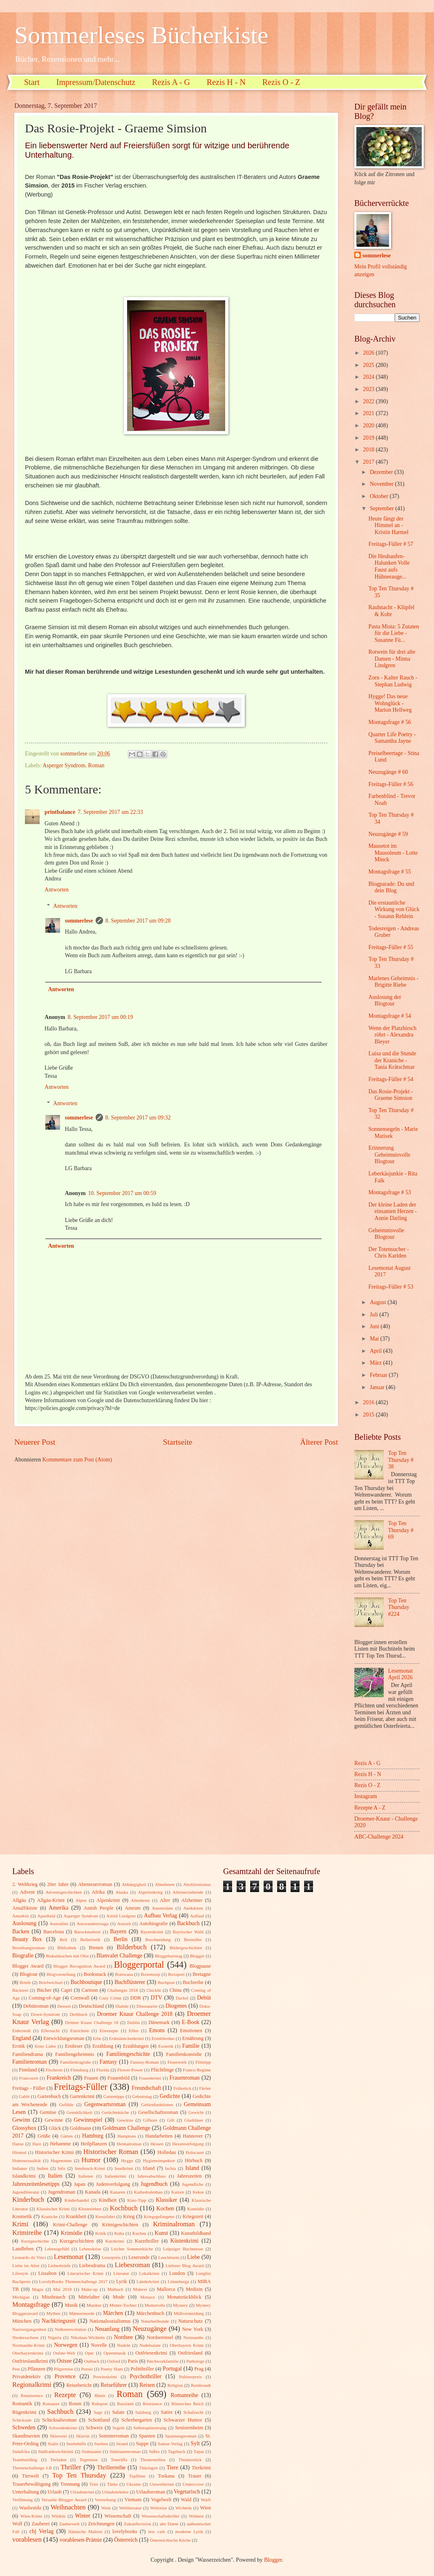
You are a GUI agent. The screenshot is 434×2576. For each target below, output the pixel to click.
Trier (93, 2484)
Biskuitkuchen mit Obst (67, 1955)
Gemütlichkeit (79, 2112)
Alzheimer (191, 1900)
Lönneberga (178, 2281)
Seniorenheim (189, 2428)
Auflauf (197, 1915)
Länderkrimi (147, 2281)
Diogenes (176, 2006)
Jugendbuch (154, 2184)
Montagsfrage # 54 (389, 1016)
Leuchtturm (168, 2257)
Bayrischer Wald (188, 1931)
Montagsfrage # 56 (389, 722)
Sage (98, 2412)
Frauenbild (118, 2078)
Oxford (113, 2361)
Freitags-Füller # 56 (390, 784)
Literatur (121, 2273)
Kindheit (107, 2200)
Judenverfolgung (113, 2184)
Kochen (165, 2208)
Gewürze (125, 2120)
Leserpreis (111, 2257)
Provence (64, 2376)
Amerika (58, 1908)
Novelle (99, 2345)
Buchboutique (86, 1982)
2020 (369, 425)
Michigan (20, 2296)
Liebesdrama (92, 2265)
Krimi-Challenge (70, 2224)
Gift (170, 2120)
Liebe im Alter (26, 2265)
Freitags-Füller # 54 (390, 1079)
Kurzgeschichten (77, 2241)
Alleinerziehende (187, 1892)
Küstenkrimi (184, 2241)
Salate (118, 2412)
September (382, 508)
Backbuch (188, 1923)
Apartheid (46, 1915)
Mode (119, 2297)
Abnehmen (164, 1884)
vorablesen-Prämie (81, 2540)
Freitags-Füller (80, 2087)
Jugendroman (61, 2192)
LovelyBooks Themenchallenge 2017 (73, 2281)
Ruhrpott (99, 2403)
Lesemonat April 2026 (400, 1674)
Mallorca (166, 2289)
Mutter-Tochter (123, 2305)
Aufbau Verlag (160, 1915)
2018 (369, 450)
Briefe (25, 1982)
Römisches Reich (187, 2403)
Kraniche (49, 2216)
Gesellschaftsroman (158, 2112)
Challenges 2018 (122, 1990)
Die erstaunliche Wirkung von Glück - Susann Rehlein (393, 909)
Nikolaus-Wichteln (88, 2337)
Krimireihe (27, 2232)
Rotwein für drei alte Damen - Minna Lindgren (391, 658)
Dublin (133, 2022)
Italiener (86, 2176)
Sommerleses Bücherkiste (141, 35)
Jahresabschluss (151, 2176)
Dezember (382, 472)
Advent (27, 1892)
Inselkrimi (123, 2168)
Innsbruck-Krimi (90, 2168)
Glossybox (24, 2128)
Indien (42, 2168)
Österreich (125, 2540)
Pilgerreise (63, 2368)
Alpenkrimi (108, 1900)
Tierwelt (30, 2476)
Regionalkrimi (31, 2384)
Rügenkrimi (24, 2412)
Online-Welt (64, 2352)
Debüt (204, 1998)
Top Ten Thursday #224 (398, 1607)
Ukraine (133, 2484)
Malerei (140, 2289)
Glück (55, 2128)
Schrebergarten (136, 2420)
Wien (205, 2508)
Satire (167, 2412)
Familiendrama (27, 2054)
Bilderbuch (131, 1947)
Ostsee (64, 2361)
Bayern (118, 1931)
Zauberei (40, 2524)
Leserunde (139, 2257)
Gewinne (54, 2120)
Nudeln (123, 2345)
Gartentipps (113, 2096)
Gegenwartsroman (104, 2104)
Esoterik (165, 2046)
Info (61, 2168)
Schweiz (94, 2428)
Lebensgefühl (57, 2248)
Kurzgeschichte (35, 2241)
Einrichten (79, 2030)
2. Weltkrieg (25, 1884)
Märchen (113, 2313)
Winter (82, 2516)
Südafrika (21, 2451)
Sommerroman (113, 2436)
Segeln (118, 2427)
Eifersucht (50, 2030)
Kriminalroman (174, 2224)
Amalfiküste (24, 1908)
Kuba (119, 2233)
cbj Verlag (41, 2531)
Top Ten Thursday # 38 (401, 1460)
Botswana (124, 1974)
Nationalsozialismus (110, 2321)
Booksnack (95, 1974)
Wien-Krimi (31, 2515)
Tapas (199, 2451)
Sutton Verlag (170, 2443)
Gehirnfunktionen (157, 2104)
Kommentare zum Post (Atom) (77, 1460)
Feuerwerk (177, 2062)
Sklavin (83, 2435)
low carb (156, 2531)
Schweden (24, 2427)
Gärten (66, 2136)
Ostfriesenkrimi (151, 2353)
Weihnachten (68, 2507)
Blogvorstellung (61, 1974)
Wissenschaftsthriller (160, 2515)
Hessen (156, 2143)
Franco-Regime (197, 2069)
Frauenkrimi (150, 2078)
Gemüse (48, 2112)
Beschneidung (158, 1939)
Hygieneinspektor (159, 2160)
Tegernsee (89, 2459)
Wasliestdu (30, 2508)
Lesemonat (69, 2257)
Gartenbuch (49, 2096)
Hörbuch (193, 2160)
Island (192, 2168)
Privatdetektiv (26, 2376)
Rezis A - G (171, 82)
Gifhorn (150, 2120)
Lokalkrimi (149, 2273)
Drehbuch (78, 2014)
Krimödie (72, 2233)
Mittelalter (89, 2297)
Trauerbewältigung (31, 2484)
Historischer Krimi (54, 2152)
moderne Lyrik (189, 2531)
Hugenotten (61, 2160)
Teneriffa (119, 2459)
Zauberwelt (69, 2523)
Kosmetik (22, 2216)
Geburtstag (142, 2096)
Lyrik (121, 2281)
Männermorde (82, 2313)
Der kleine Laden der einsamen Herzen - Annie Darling (392, 1211)
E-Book (190, 2022)
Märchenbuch (150, 2313)
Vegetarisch (187, 2492)
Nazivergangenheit (29, 2329)
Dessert (64, 2006)
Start (32, 82)
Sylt (195, 2443)
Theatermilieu (153, 2459)
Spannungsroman (181, 2435)
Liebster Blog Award (185, 2265)
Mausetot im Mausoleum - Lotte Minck (393, 852)
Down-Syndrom (45, 2014)
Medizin (194, 2289)
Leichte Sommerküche (132, 2248)
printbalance (60, 812)
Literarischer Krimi (85, 2273)
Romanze (51, 2403)
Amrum (133, 1908)
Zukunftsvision (137, 2523)
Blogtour (29, 1974)
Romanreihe (184, 2395)
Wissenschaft (117, 2516)
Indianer (19, 2168)
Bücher (44, 1990)
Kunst (161, 2233)
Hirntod (19, 2152)
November (382, 484)
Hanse (18, 2143)
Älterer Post (319, 1442)
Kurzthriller (147, 2241)
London (177, 2273)
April (376, 1351)
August (378, 1302)
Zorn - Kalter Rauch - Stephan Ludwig (392, 681)
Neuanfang (107, 2329)
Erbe (97, 2038)
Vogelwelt (161, 2499)
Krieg (128, 2216)
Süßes (154, 2451)
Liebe (193, 2257)
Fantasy (108, 2062)
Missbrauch (53, 2297)
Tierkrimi (201, 2468)
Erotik (18, 2046)
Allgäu (19, 1900)
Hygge (127, 2160)
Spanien (147, 2436)
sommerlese (79, 921)
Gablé (24, 2096)
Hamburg (92, 2136)
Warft (206, 2499)
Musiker (94, 2305)
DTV (156, 1998)
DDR (135, 1998)
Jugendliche (193, 2184)
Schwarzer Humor (182, 2420)
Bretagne (201, 1974)
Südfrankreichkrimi (55, 2451)
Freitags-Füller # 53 (390, 1287)
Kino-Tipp (136, 2200)
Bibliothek (66, 1947)
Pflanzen (36, 2369)
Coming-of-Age (45, 1998)
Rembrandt (201, 2385)
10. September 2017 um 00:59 (122, 1193)
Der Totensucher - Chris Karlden (388, 1252)
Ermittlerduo (163, 2038)
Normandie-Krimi (28, 2345)
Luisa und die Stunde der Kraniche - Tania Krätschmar (392, 1060)
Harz (36, 2143)
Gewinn (21, 2120)
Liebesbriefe (59, 2265)
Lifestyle (20, 2273)
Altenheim (140, 1900)
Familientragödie (75, 2062)
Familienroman (29, 2062)
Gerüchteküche (115, 2112)
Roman (96, 765)
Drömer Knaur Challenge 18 (92, 2022)
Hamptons (126, 2136)
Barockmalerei (87, 1931)
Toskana (166, 2476)
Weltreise (158, 2507)
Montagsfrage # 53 (389, 1192)
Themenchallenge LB (32, 2467)
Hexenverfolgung (188, 2143)
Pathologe (195, 2361)
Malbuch (115, 2289)
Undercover (193, 2484)
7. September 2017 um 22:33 (110, 812)
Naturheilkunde (155, 2321)
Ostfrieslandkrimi (30, 2361)
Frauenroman (185, 2078)
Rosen (75, 2403)
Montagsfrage (31, 2304)
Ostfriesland (190, 2353)
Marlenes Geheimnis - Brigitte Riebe (393, 981)
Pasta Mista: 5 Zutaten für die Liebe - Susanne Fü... (393, 633)
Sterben (101, 2443)
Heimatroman (129, 2143)
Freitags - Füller (28, 2088)
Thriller (70, 2467)
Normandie (193, 2337)
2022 (369, 401)
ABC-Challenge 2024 (378, 1837)
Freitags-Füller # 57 (390, 544)
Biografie (23, 1956)
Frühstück (182, 2088)
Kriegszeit (193, 2216)
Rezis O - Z (281, 82)
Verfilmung (22, 2499)
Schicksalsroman (59, 2420)
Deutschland (91, 2006)
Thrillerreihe (111, 2467)
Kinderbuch (28, 2199)
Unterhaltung (25, 2492)
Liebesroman (132, 2265)
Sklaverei (58, 2435)
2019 (369, 438)
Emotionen (191, 2030)
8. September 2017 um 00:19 (100, 1017)
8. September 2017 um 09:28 (138, 921)
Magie (37, 2289)
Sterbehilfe (76, 2443)
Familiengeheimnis (74, 2054)
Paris (133, 2361)
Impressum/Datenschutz (95, 82)
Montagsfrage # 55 (389, 872)
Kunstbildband (196, 2233)
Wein (106, 2507)
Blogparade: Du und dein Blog (391, 887)
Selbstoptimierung (149, 2427)
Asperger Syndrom (64, 765)
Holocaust (195, 2152)
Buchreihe (193, 1982)
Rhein (99, 2395)
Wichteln (183, 2507)
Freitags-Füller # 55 (390, 947)
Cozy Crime (110, 1997)
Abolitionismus (197, 1884)
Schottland (99, 2420)
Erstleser (74, 2046)
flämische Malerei (85, 2531)
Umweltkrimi (162, 2484)
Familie (190, 2046)
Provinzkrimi (105, 2376)
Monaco (147, 2296)
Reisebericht (79, 2385)
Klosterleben (89, 2208)
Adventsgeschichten (63, 1892)
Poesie (87, 2368)
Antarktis (20, 1915)
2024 (369, 377)
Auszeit (124, 1923)
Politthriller (142, 2369)
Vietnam (132, 2499)
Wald (186, 2499)
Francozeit (28, 2078)
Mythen (53, 2313)
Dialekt (121, 2006)
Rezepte (65, 2395)
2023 (369, 389)
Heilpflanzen (94, 2144)
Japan (79, 2184)
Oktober (380, 496)
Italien (55, 2176)
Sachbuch (60, 2411)
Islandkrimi (24, 2176)
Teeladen (58, 2459)
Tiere (172, 2467)
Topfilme (137, 2475)
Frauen (91, 2078)
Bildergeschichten (186, 1947)
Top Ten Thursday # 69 (401, 1530)
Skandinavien (26, 2436)
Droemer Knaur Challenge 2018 (134, 2014)
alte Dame (168, 2523)
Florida (103, 2069)
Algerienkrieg (150, 1892)
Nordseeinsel (160, 2337)
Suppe (142, 2443)
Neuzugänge (150, 2328)
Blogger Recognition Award (79, 1966)
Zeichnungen (101, 2524)
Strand (122, 2443)
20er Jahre (58, 1884)
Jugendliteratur (25, 2191)
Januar (378, 1387)
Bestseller (193, 1939)
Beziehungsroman (28, 1947)
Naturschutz (190, 2321)
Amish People (98, 1908)
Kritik (100, 2233)
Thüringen (148, 2467)
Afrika (98, 1892)
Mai (375, 1339)
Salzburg (143, 2412)
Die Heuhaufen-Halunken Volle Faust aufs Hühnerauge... (388, 566)
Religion (175, 2385)
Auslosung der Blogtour (384, 1000)
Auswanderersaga (93, 1923)
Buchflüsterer (129, 1982)
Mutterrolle (155, 2305)
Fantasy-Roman (144, 2062)
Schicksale (21, 2419)
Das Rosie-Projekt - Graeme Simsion (390, 1094)
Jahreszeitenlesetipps (36, 2184)
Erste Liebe (45, 2046)
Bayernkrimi (152, 1931)
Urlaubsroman (150, 2492)
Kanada (93, 2192)
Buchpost (166, 1982)
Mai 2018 (62, 2289)
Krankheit (76, 2216)
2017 (369, 462)
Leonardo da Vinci (29, 2257)
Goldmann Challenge (126, 2128)
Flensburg (79, 2069)
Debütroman (36, 2006)
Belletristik (90, 1939)
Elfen (134, 2030)
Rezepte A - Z (369, 1808)
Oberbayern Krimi (187, 2345)
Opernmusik (114, 2352)
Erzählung (102, 2046)
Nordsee (123, 2337)
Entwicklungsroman (63, 2038)
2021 (369, 413)
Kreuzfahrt (105, 2216)
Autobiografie (153, 1923)
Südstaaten (91, 2451)
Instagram (365, 1796)
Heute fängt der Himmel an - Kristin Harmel (388, 525)
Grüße (44, 2136)
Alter (165, 1900)
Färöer (205, 2088)
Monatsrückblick (184, 2297)
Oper (89, 2352)
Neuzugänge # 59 (388, 834)
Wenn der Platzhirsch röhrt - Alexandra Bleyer (392, 1035)
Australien (58, 1923)
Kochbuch (124, 2208)
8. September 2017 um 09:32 (138, 1118)
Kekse (198, 2191)
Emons (157, 2030)
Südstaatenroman (125, 2451)
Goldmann (80, 2128)
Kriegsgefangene (159, 2216)
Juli (374, 1314)
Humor (91, 2160)
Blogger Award (28, 1966)
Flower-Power (130, 2069)
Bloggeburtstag (168, 1955)
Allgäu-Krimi (51, 1900)
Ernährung (193, 2038)
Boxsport (176, 1974)
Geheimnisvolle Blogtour (386, 1233)
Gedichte (170, 2096)
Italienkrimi (115, 2176)
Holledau (166, 2152)
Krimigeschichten (120, 2224)
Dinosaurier (147, 2006)
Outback (91, 2361)
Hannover (193, 2136)
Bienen (96, 1947)
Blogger (197, 1955)
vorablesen (27, 2539)
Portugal (172, 2369)
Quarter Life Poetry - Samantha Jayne (392, 737)
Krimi (20, 2224)
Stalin (53, 2443)
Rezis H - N (226, 82)
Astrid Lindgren (121, 1915)
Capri (66, 1990)
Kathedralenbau (148, 2191)
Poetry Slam (112, 2368)
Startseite (177, 1442)
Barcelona (53, 1932)
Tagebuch (177, 2451)
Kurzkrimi (114, 2241)
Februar (379, 1375)
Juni (375, 1326)
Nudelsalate (150, 2345)
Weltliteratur (130, 2507)
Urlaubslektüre (115, 2491)
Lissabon (47, 2273)
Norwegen (65, 2345)
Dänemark (159, 2022)
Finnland (28, 2070)
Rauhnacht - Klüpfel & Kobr (391, 610)
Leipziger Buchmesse (183, 2248)
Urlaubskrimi (82, 2491)
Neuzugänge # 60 (388, 772)
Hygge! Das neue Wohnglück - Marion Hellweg (390, 703)
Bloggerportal (139, 1964)
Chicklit (153, 1990)
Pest (16, 2368)
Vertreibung (105, 2499)
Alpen (81, 1900)
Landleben (23, 2249)
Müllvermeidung (189, 2313)
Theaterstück (190, 2459)
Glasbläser (194, 2120)
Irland (149, 2168)
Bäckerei (20, 1990)
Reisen (147, 2385)
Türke (112, 2484)
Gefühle (66, 2104)
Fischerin (54, 2069)
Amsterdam (162, 1908)
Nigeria (54, 2337)
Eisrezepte (108, 2030)
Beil (63, 1939)
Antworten (57, 890)
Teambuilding (24, 2459)
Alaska (122, 1892)
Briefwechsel (51, 1982)
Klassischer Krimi (52, 2208)
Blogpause (200, 1966)
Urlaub (54, 2492)
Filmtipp (203, 2062)
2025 (369, 365)
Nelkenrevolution (70, 2329)
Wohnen (196, 2515)
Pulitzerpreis (190, 2376)
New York (193, 2329)
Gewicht (196, 2112)
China (176, 1990)
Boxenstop (150, 1974)
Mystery (180, 2305)
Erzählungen (136, 2046)
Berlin (120, 1939)
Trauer (194, 2476)
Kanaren (117, 2191)
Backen (20, 1931)
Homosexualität (26, 2160)
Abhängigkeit (134, 1884)
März (376, 1363)
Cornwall (80, 1998)
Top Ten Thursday (79, 2475)
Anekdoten (193, 1908)
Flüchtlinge (162, 2070)
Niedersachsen (25, 2337)
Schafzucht (193, 2412)
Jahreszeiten (189, 2176)
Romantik (22, 2403)
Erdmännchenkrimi (126, 2038)
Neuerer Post (34, 1442)
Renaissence (31, 2395)
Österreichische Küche (170, 2540)
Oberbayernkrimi (27, 2352)
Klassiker (166, 2200)
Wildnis (58, 2515)
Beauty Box (27, 1939)
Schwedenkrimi (63, 2427)
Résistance (152, 2403)
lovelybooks (124, 2531)
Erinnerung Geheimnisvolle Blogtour (389, 1154)
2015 (369, 1415)
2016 (369, 1402)
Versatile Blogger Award (63, 2499)
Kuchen (139, 2233)
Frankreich (59, 2078)
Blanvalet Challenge (119, 1956)
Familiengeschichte (128, 2054)
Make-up (89, 2289)
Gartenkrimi (82, 2096)
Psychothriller (145, 2376)
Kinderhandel (77, 2200)
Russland (125, 2403)
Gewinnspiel (88, 2120)
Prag (199, 2369)
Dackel (182, 1997)
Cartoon (90, 1990)
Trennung (70, 2484)
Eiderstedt (21, 2030)
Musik (71, 2305)
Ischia (170, 2168)
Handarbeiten (158, 2136)
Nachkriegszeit (59, 2321)
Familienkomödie (184, 2054)
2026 (369, 353)
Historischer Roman (110, 2152)
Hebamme (60, 2144)
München (21, 2321)
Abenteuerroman (95, 1884)
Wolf (17, 2524)
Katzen (177, 2191)
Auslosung (24, 1923)
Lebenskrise (90, 2248)
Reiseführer (114, 2385)
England (21, 2038)
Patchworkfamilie (163, 2361)
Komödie (195, 2208)
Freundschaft (146, 2088)
